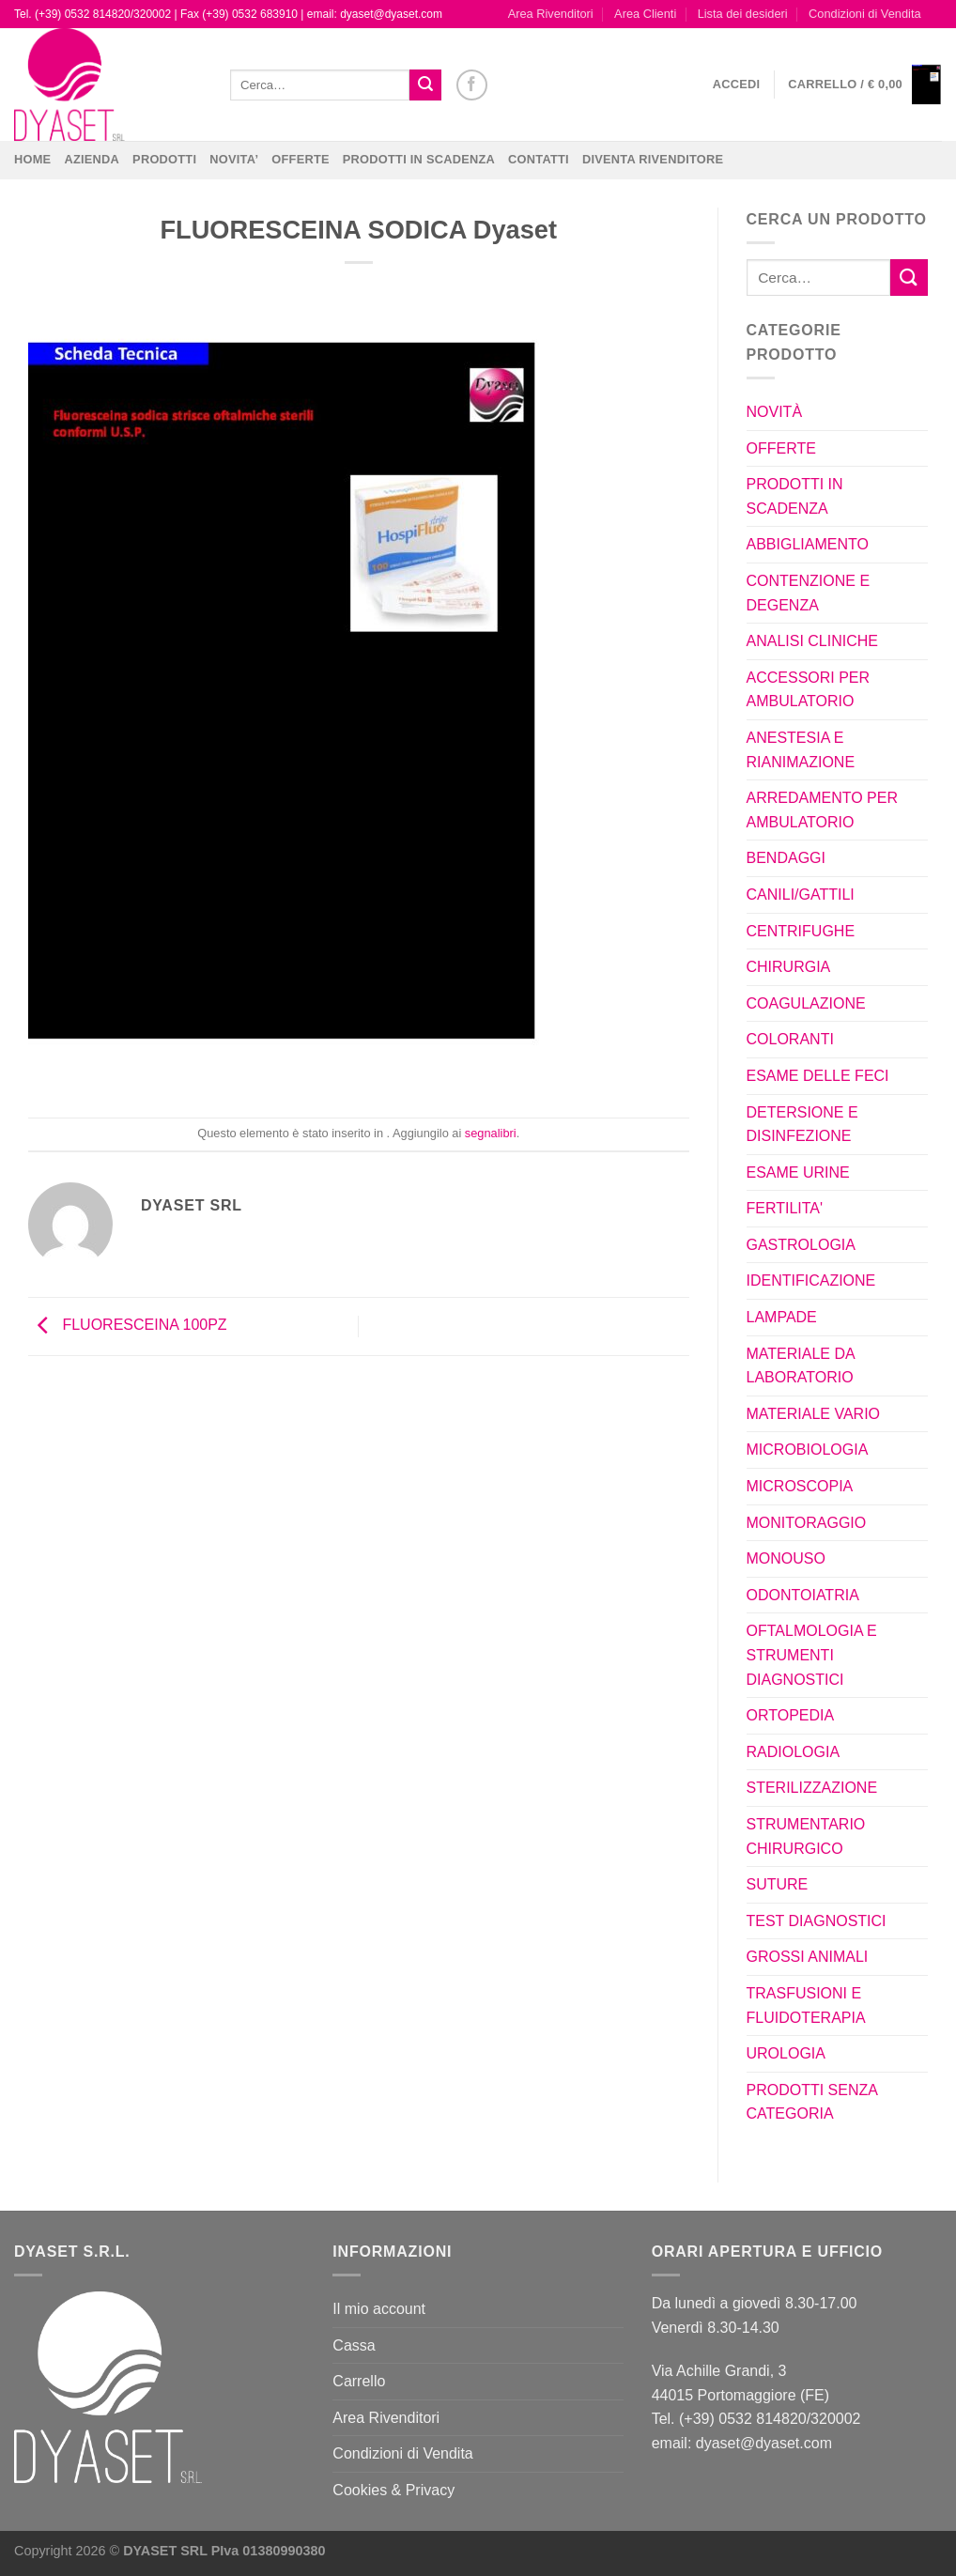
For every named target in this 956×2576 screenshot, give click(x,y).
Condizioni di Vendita (865, 14)
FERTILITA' (785, 1208)
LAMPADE (782, 1317)
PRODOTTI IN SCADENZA (419, 159)
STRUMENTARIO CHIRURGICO (806, 1836)
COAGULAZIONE (806, 1003)
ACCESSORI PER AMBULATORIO (809, 690)
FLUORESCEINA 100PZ (127, 1326)
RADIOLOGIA (793, 1752)
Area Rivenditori (551, 14)
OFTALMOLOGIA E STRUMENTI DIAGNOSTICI (812, 1655)
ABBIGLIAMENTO (808, 544)
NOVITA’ (233, 159)
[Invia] (425, 85)
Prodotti (164, 159)
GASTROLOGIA (801, 1245)
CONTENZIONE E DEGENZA (809, 593)
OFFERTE (300, 159)
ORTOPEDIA (791, 1715)
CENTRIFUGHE (801, 931)
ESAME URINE (798, 1172)
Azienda (91, 159)
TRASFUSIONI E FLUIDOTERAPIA (806, 2005)
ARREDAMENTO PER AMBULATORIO (823, 810)
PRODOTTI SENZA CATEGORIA (812, 2102)
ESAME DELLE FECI (818, 1076)
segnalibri (491, 1133)
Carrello (358, 2381)
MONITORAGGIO (807, 1523)
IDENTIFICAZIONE (811, 1280)
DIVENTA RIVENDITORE (652, 159)
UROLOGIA (786, 2053)
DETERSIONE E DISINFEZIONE (802, 1124)
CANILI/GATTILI (801, 894)
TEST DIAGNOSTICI (817, 1921)
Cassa (353, 2345)
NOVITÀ (775, 412)
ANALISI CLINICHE (812, 641)
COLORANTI (790, 1039)
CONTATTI (538, 159)
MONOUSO (786, 1558)
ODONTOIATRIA (803, 1595)
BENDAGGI (786, 858)
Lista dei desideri (743, 14)
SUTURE (778, 1884)
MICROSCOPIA (800, 1486)
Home (32, 159)
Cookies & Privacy (393, 2490)
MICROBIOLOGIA (808, 1450)
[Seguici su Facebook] (471, 84)
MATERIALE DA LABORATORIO (801, 1366)
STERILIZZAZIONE (812, 1788)
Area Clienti (645, 14)
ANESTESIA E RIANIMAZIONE (801, 750)
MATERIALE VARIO (814, 1414)
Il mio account (378, 2309)
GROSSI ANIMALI (808, 1957)
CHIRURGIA (789, 967)
